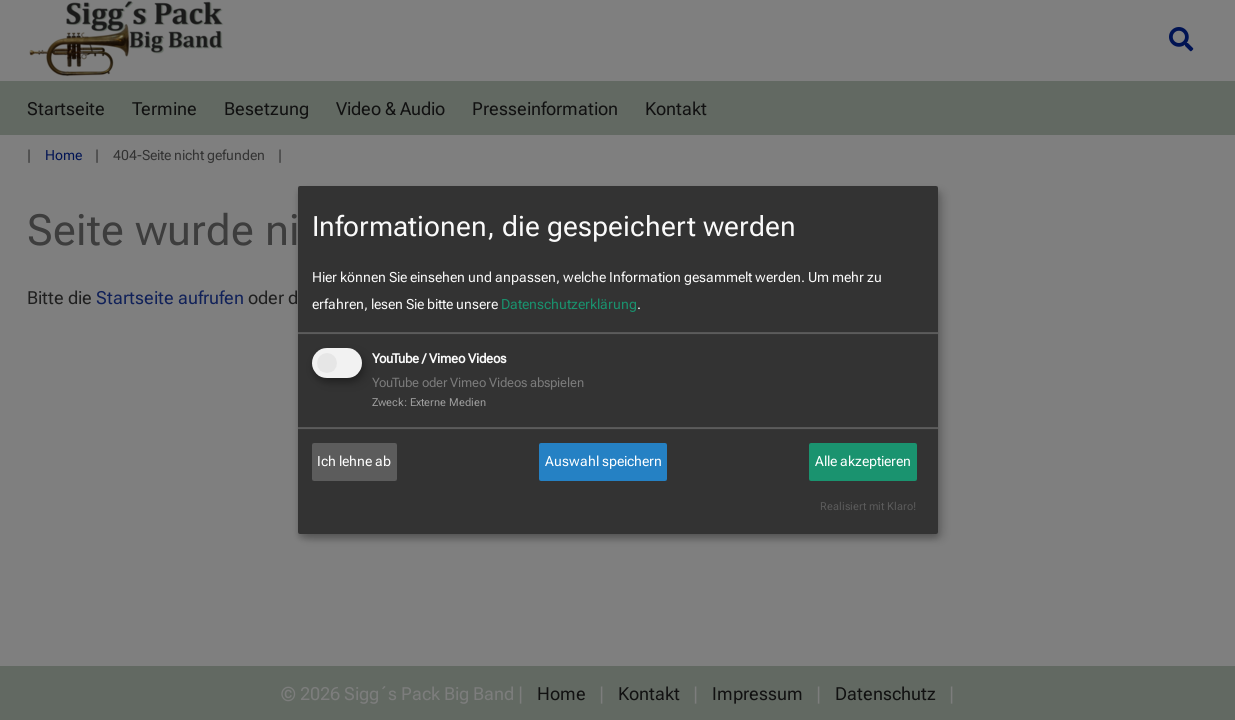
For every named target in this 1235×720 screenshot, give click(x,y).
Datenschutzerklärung (569, 304)
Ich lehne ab (354, 461)
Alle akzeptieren (863, 461)
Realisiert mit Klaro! (868, 506)
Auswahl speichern (603, 461)
